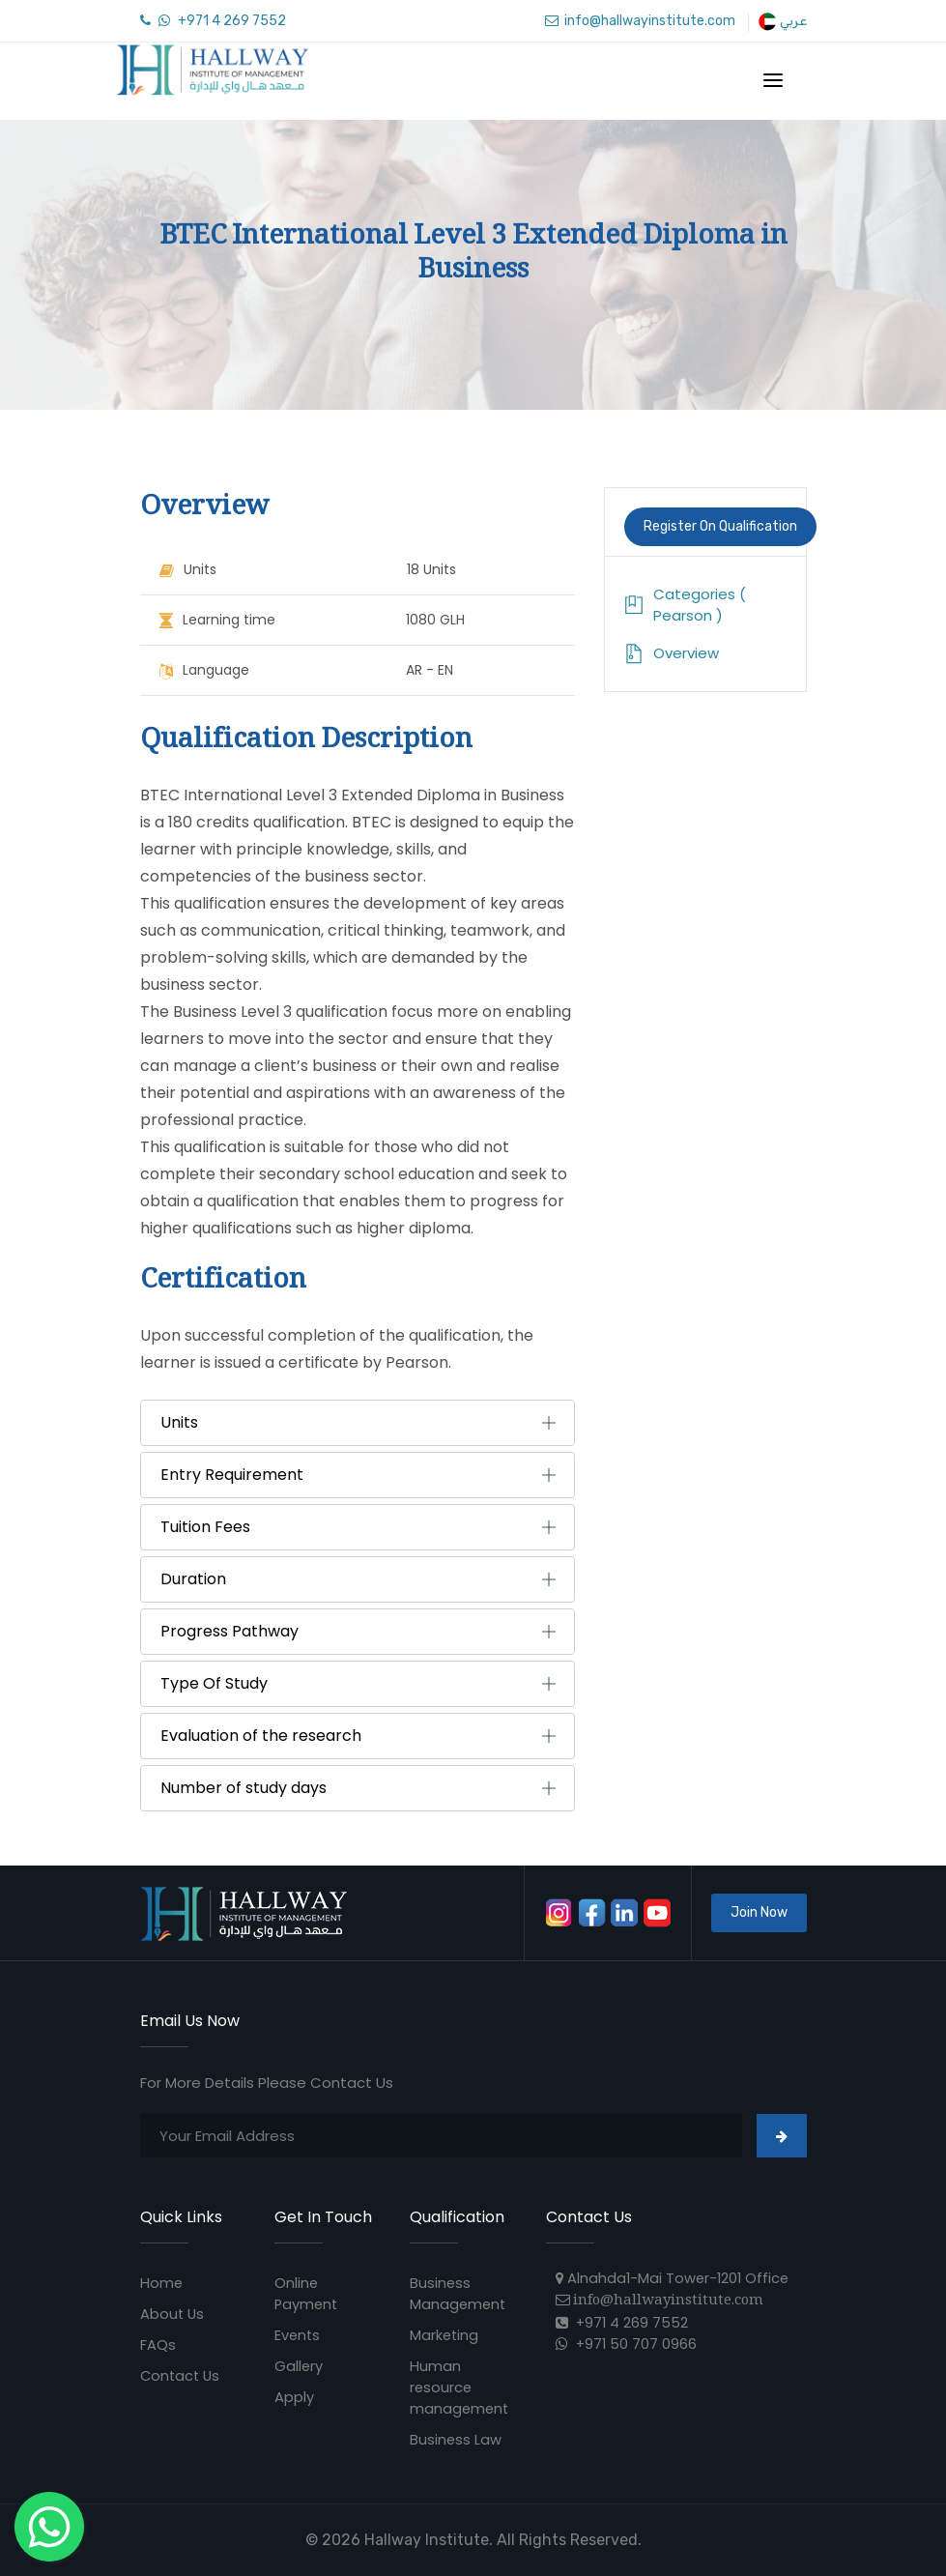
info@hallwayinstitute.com (640, 21)
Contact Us (181, 2375)
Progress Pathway (229, 1631)
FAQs (158, 2344)
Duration (193, 1579)
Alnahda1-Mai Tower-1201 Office (675, 2278)
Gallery (299, 2366)
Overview (671, 653)
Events (298, 2335)
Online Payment (307, 2293)
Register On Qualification (720, 526)
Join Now (759, 1912)
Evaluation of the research (260, 1736)
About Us (173, 2313)
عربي (782, 21)
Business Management (459, 2293)
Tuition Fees (205, 1527)
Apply (294, 2397)
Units (179, 1422)
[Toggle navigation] (773, 80)
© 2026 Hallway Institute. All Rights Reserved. (473, 2540)
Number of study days (243, 1788)
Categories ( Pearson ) (685, 605)
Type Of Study (214, 1683)
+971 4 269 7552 (213, 21)
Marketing (445, 2335)
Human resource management (460, 2387)
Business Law (456, 2439)
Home (162, 2282)
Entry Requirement (231, 1475)
